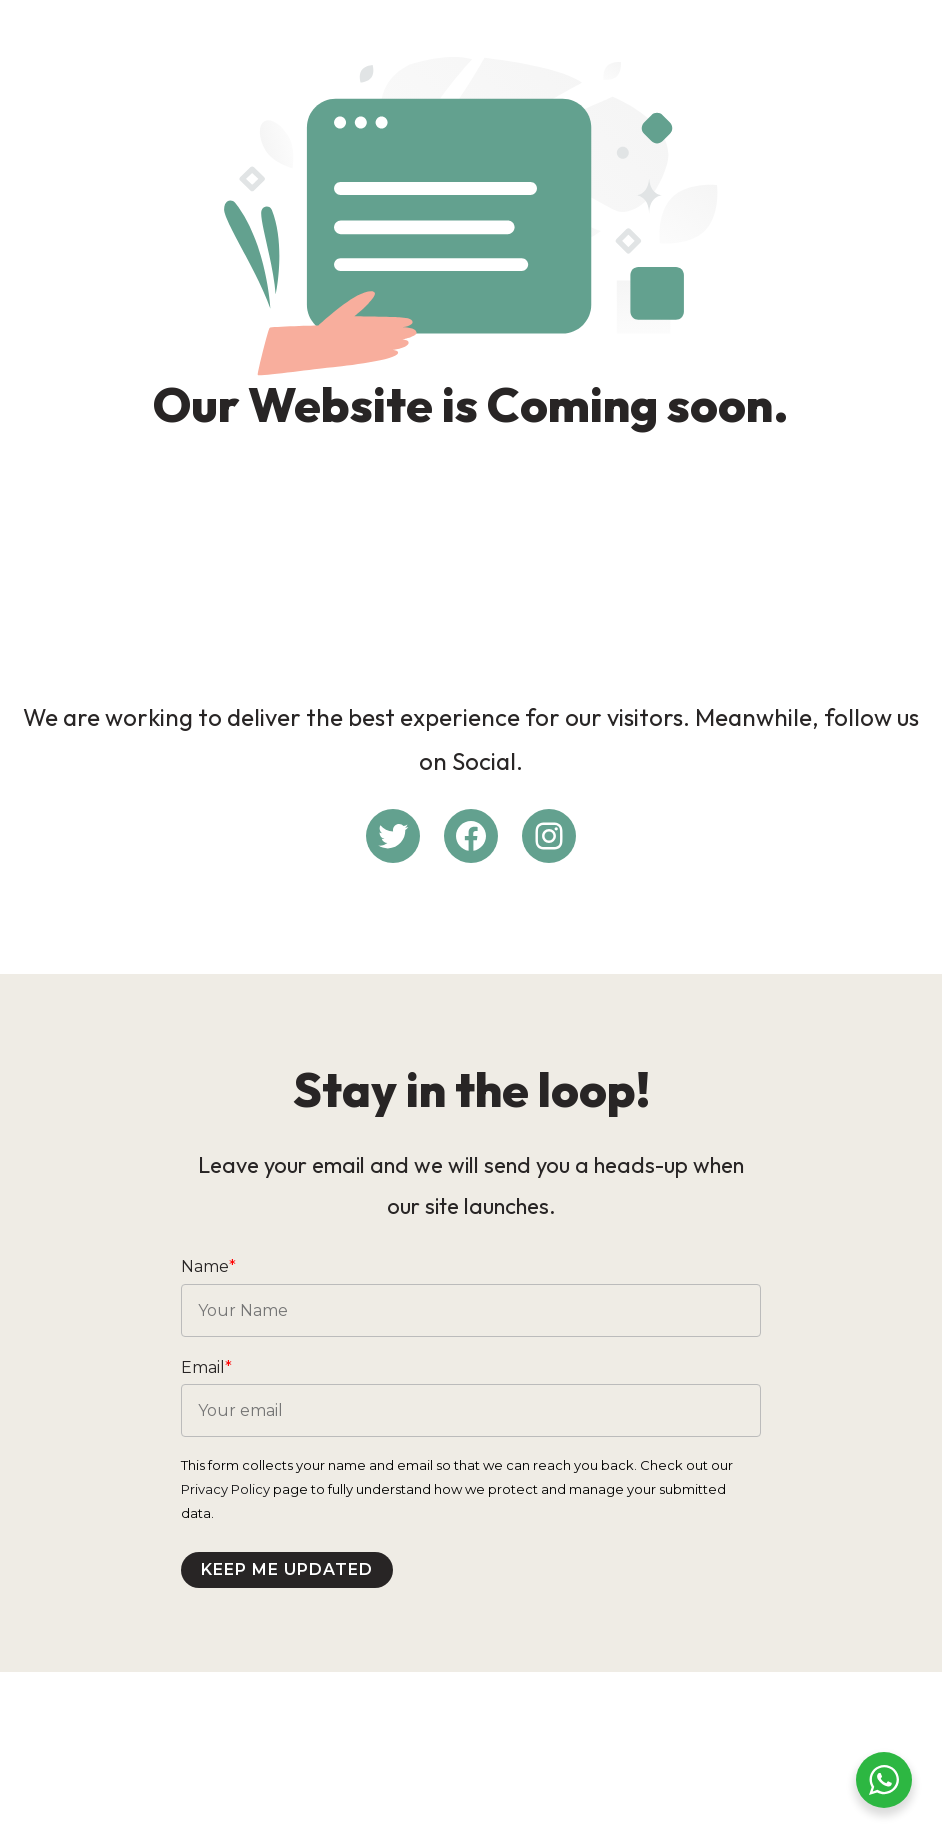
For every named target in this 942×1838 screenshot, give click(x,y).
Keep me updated (301, 1675)
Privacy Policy (239, 1595)
